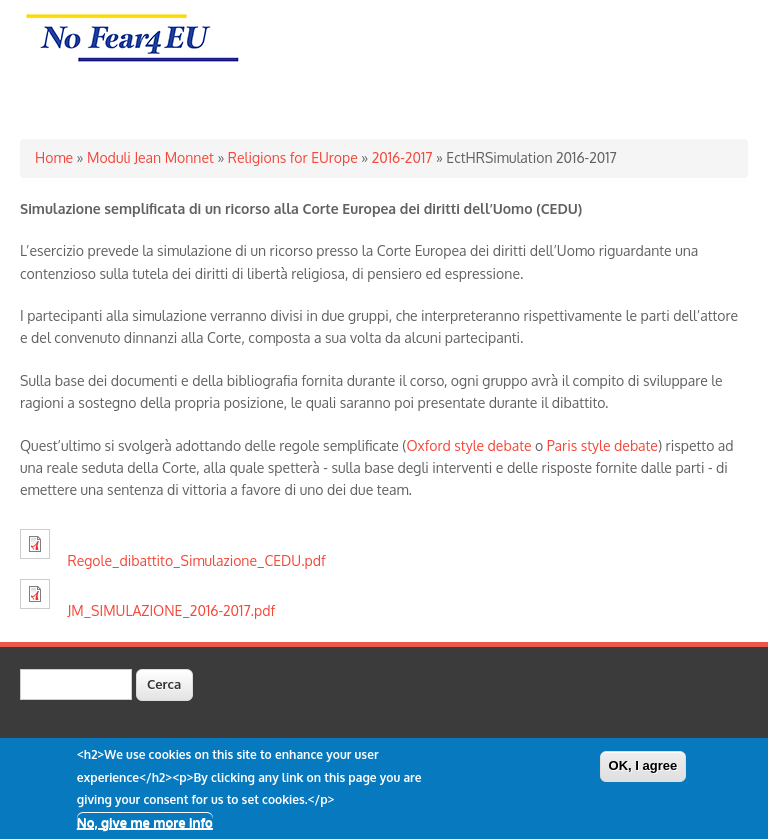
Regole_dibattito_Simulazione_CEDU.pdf (197, 560)
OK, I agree (643, 772)
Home (54, 157)
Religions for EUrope (293, 157)
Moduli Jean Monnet (150, 157)
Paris (562, 445)
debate (510, 445)
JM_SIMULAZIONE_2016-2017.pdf (172, 610)
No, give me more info (145, 828)
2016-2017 (402, 157)
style (595, 445)
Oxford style (446, 445)
